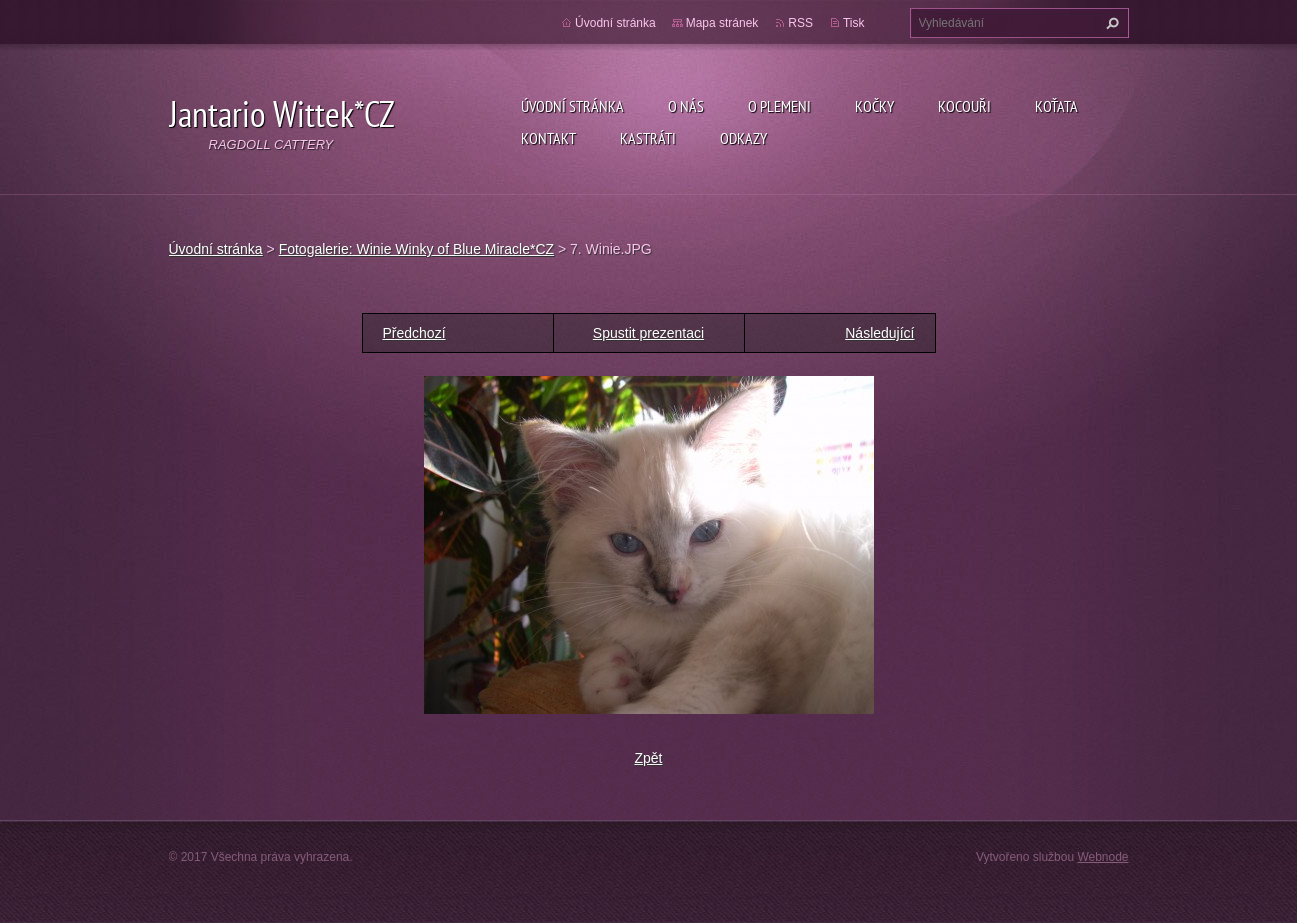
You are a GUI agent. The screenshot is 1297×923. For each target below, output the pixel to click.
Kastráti (648, 138)
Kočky (874, 106)
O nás (686, 106)
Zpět (648, 758)
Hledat (1110, 23)
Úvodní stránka (572, 106)
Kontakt (548, 138)
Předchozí (414, 333)
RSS (800, 23)
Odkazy (743, 138)
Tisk (854, 23)
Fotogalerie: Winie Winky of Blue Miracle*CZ (416, 249)
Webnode (1102, 857)
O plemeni (779, 106)
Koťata (1056, 106)
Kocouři (964, 106)
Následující (879, 333)
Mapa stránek (722, 23)
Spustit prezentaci (648, 333)
